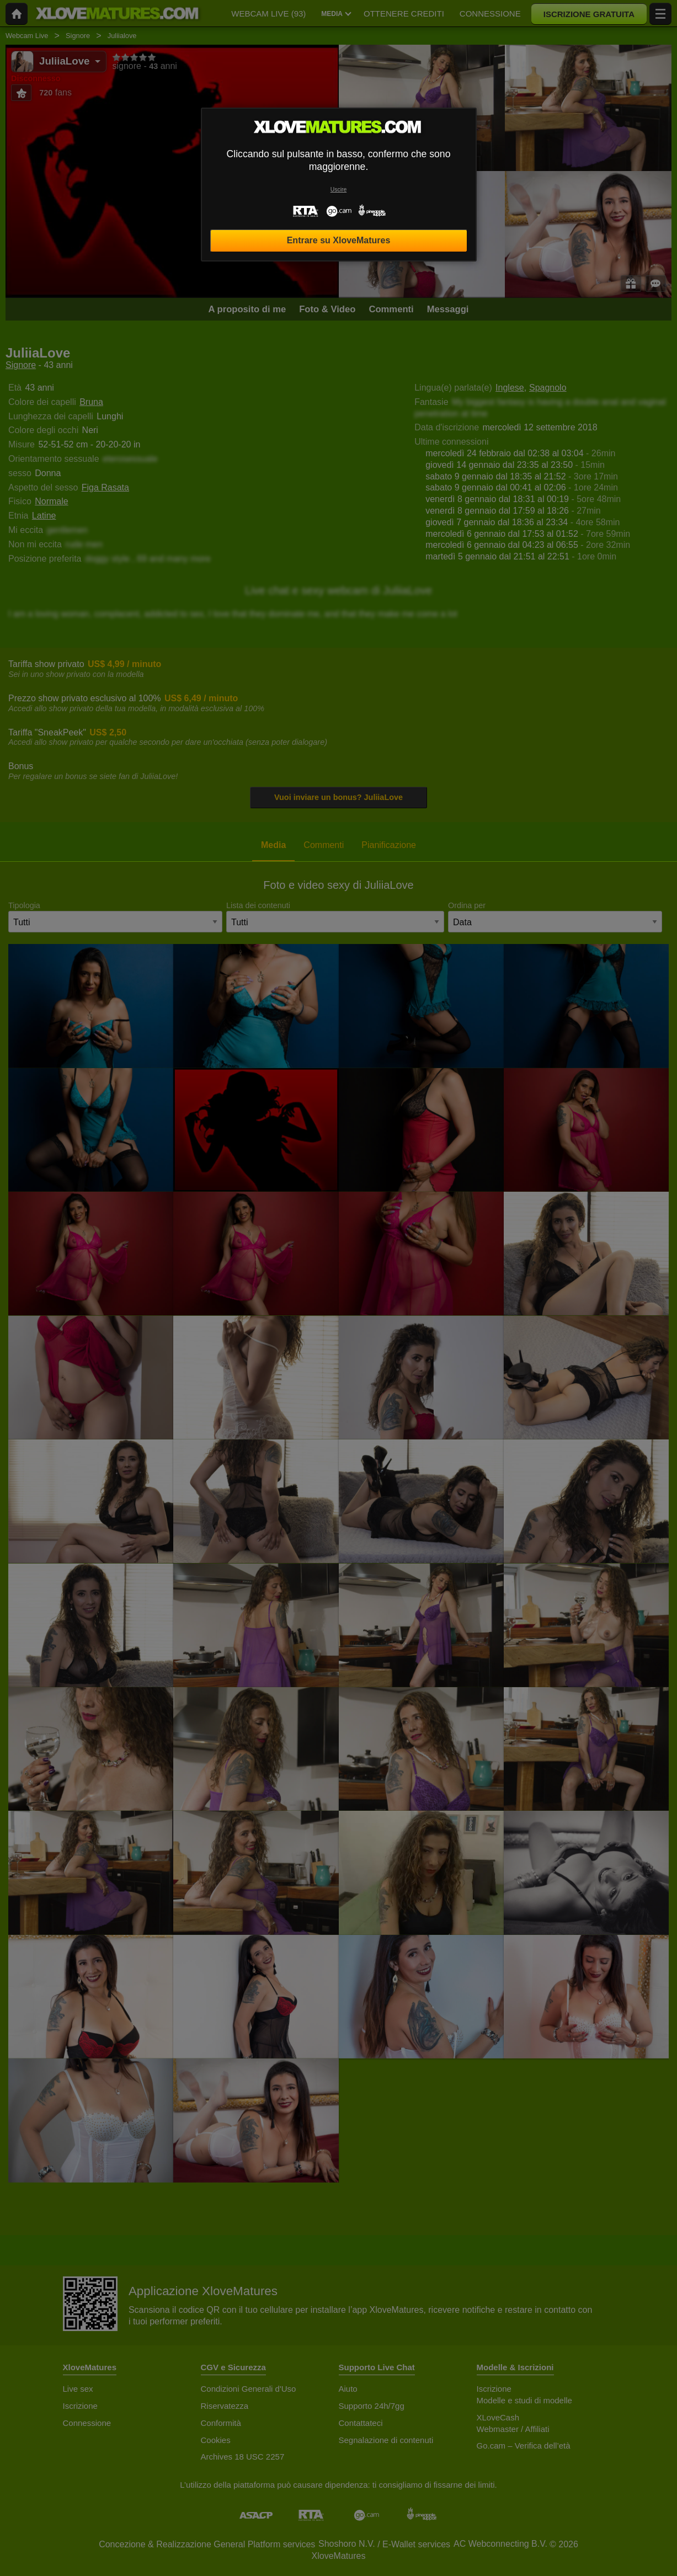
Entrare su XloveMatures (339, 240)
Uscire (338, 189)
